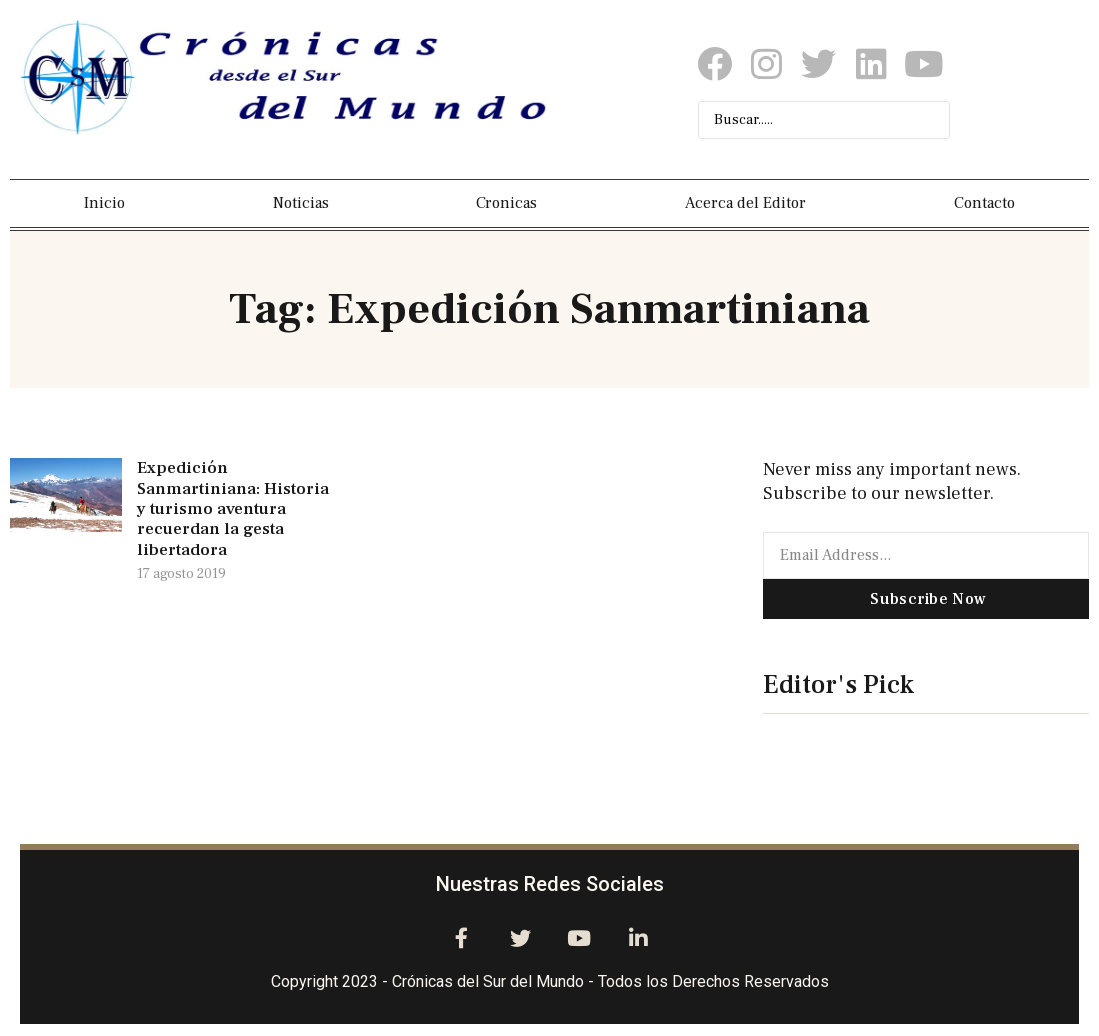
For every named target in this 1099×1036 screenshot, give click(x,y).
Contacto (984, 203)
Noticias (301, 203)
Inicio (104, 203)
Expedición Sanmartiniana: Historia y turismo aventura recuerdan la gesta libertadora (233, 509)
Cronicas (506, 203)
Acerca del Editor (745, 203)
